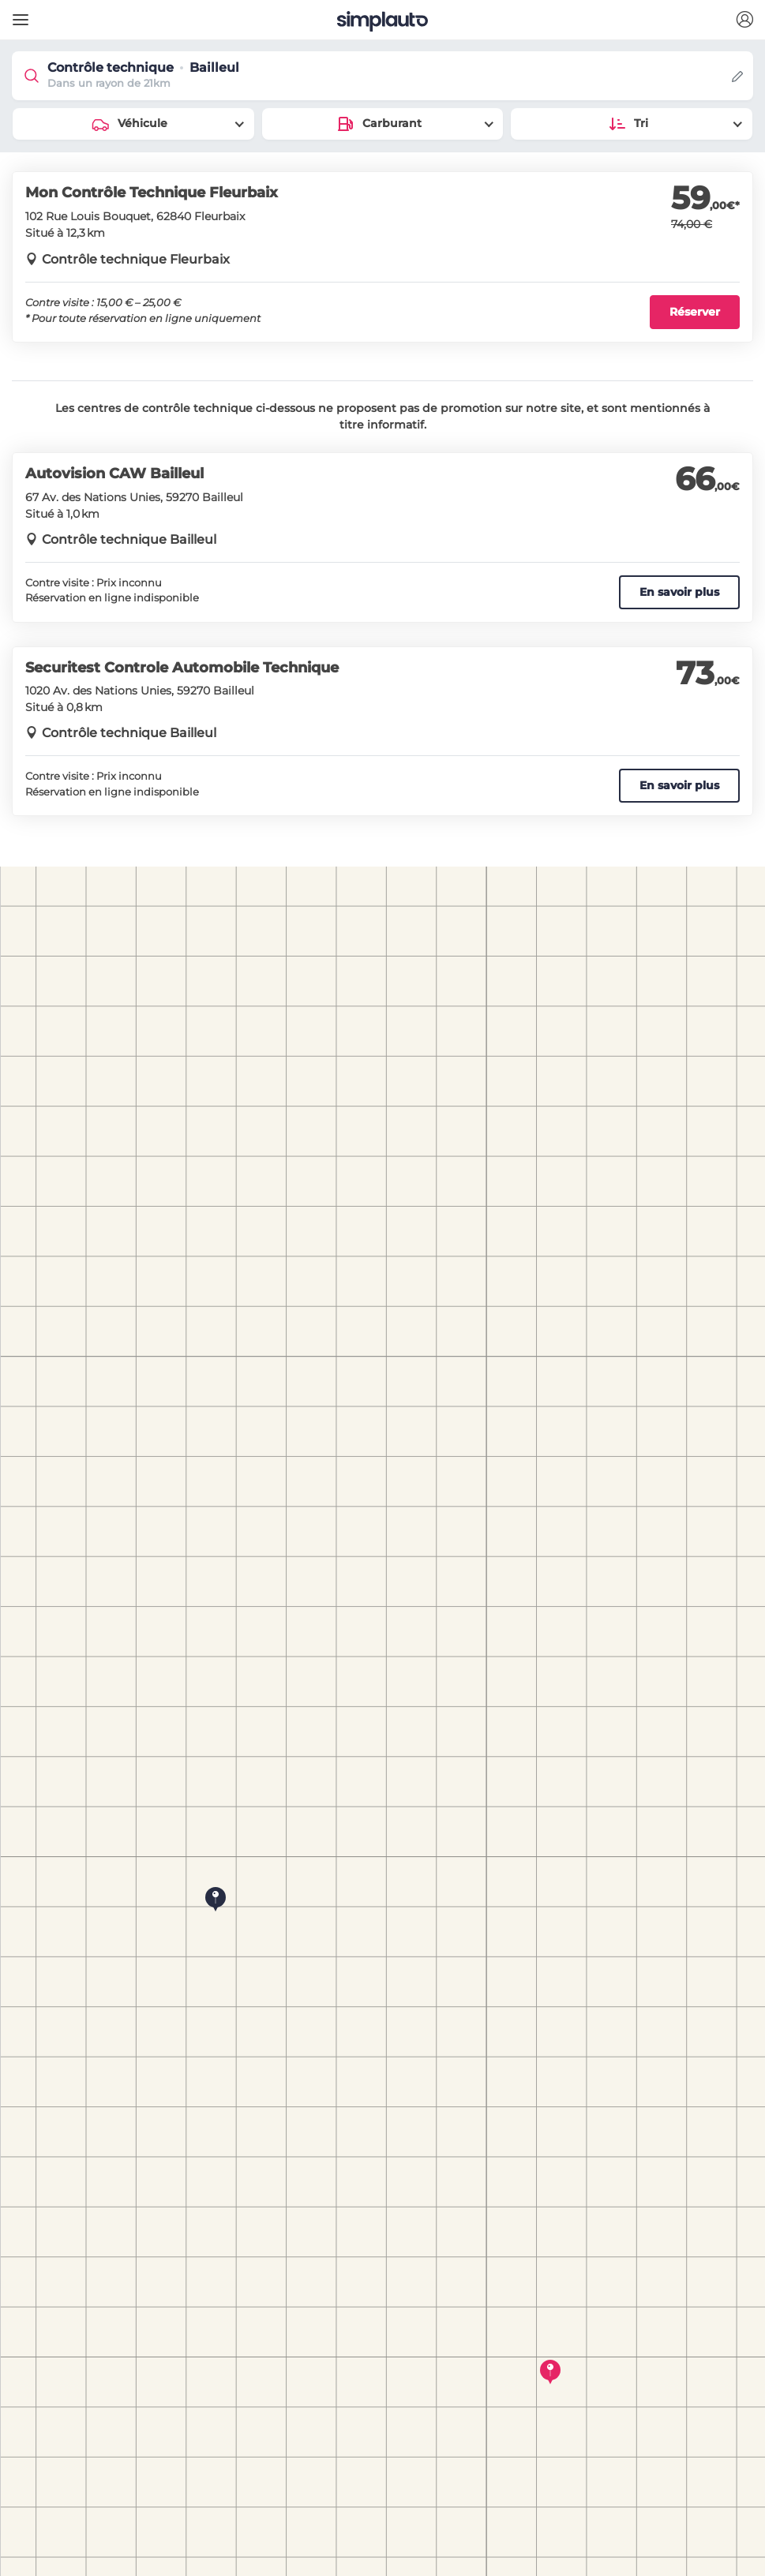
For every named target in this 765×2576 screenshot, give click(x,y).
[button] (744, 20)
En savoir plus (679, 592)
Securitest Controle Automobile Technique (182, 667)
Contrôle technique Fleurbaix (136, 259)
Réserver (694, 312)
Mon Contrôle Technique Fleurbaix (151, 192)
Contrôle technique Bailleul (129, 539)
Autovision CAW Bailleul (114, 473)
